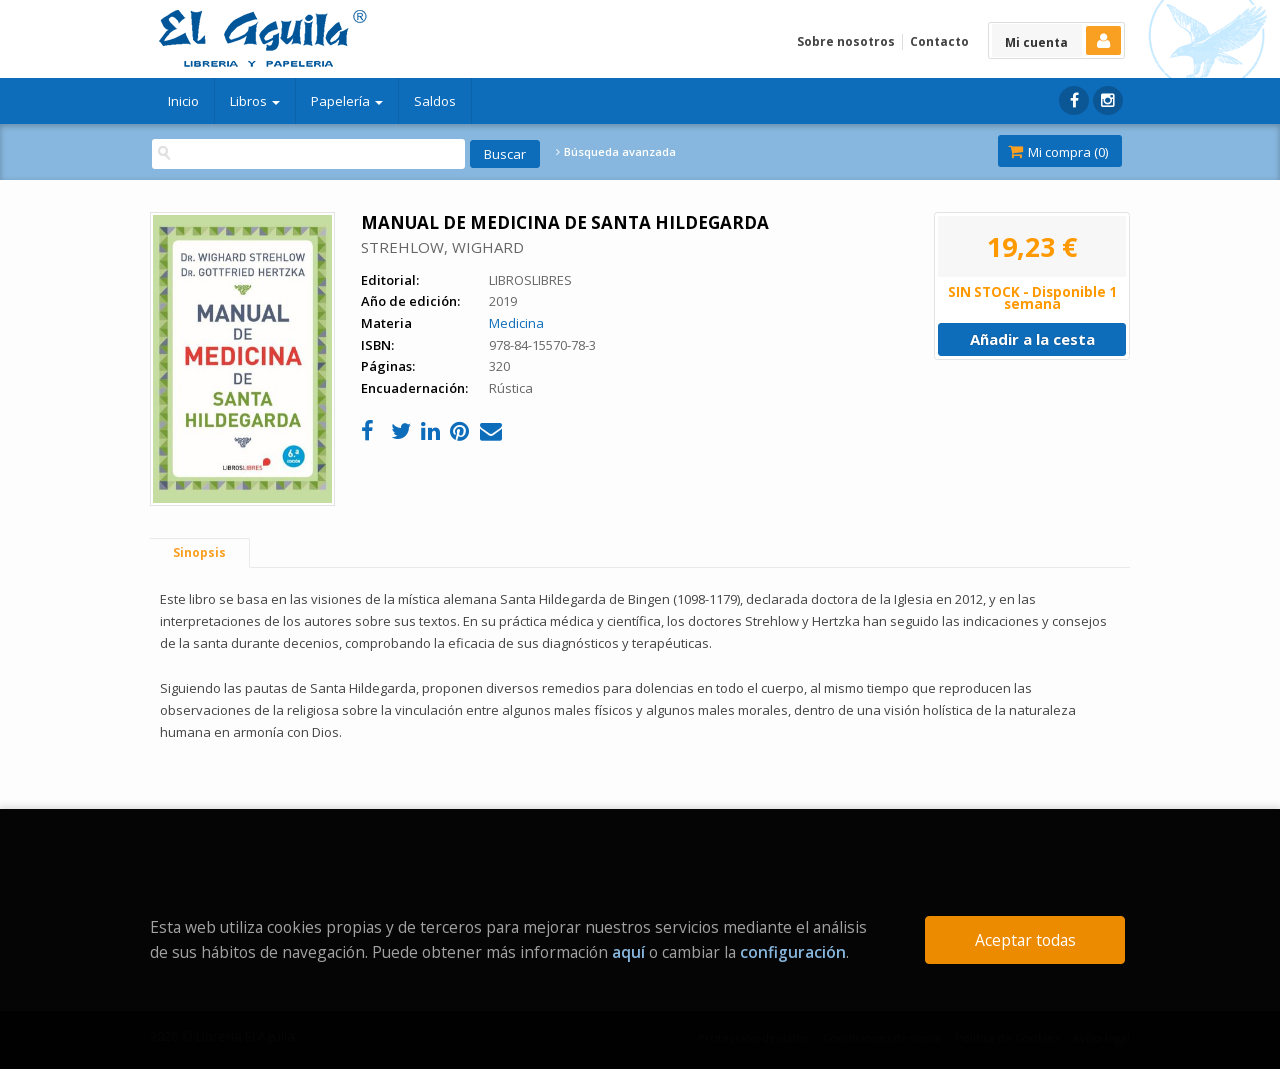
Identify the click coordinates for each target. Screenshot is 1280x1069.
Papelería (347, 101)
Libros (255, 101)
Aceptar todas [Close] (1025, 940)
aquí (628, 952)
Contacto (939, 41)
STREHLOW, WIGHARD (442, 247)
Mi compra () (1058, 152)
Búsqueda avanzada (616, 152)
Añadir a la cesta (1032, 339)
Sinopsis (199, 552)
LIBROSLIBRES (530, 280)
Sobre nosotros (846, 41)
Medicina (516, 323)
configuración (793, 952)
